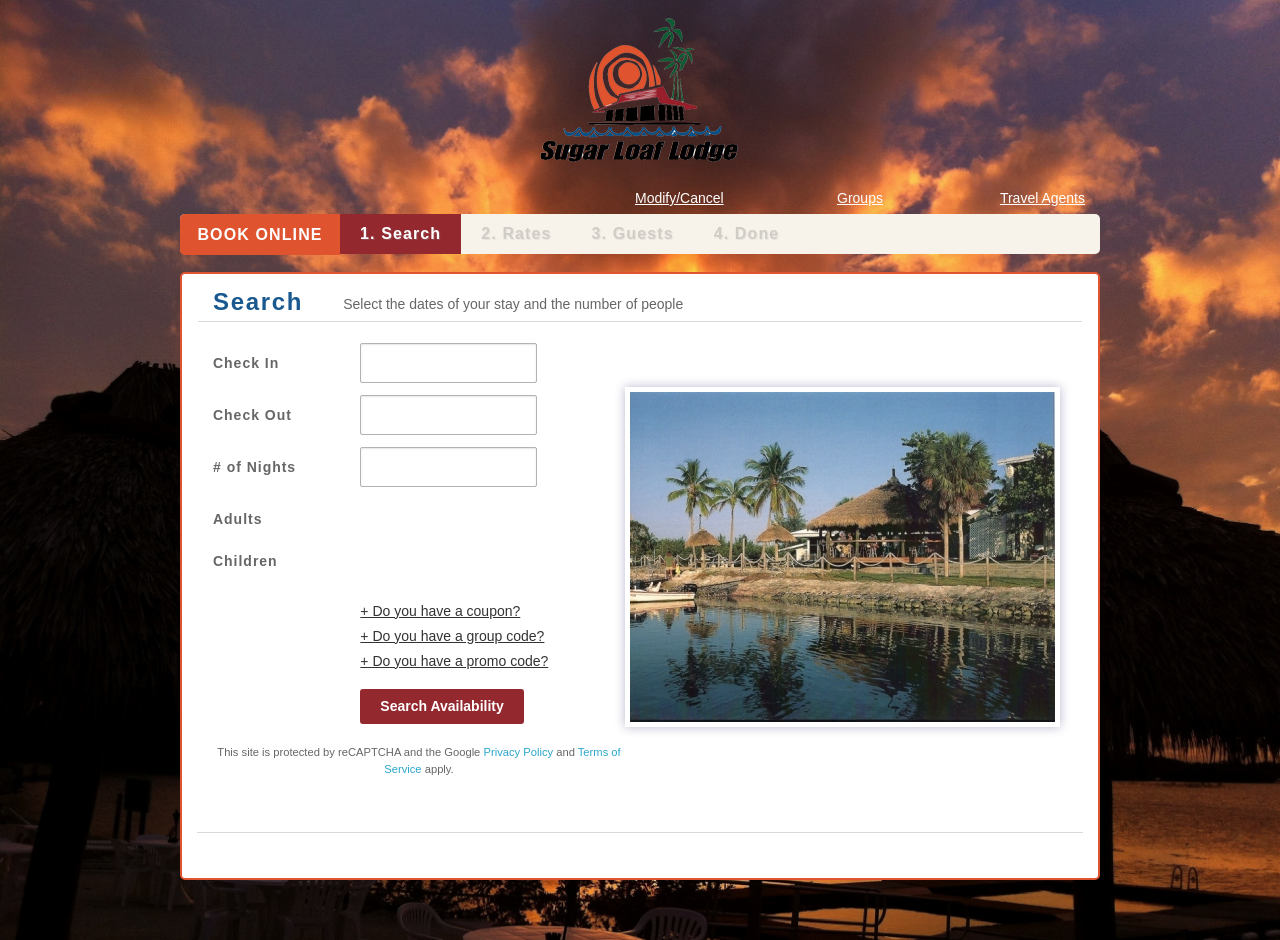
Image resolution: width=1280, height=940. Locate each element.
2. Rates (516, 233)
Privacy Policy (518, 752)
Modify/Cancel (679, 198)
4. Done (747, 233)
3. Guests (633, 233)
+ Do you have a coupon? (440, 611)
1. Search (400, 233)
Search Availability (441, 706)
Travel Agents (1042, 198)
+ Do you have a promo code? (454, 661)
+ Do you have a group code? (452, 636)
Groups (860, 198)
